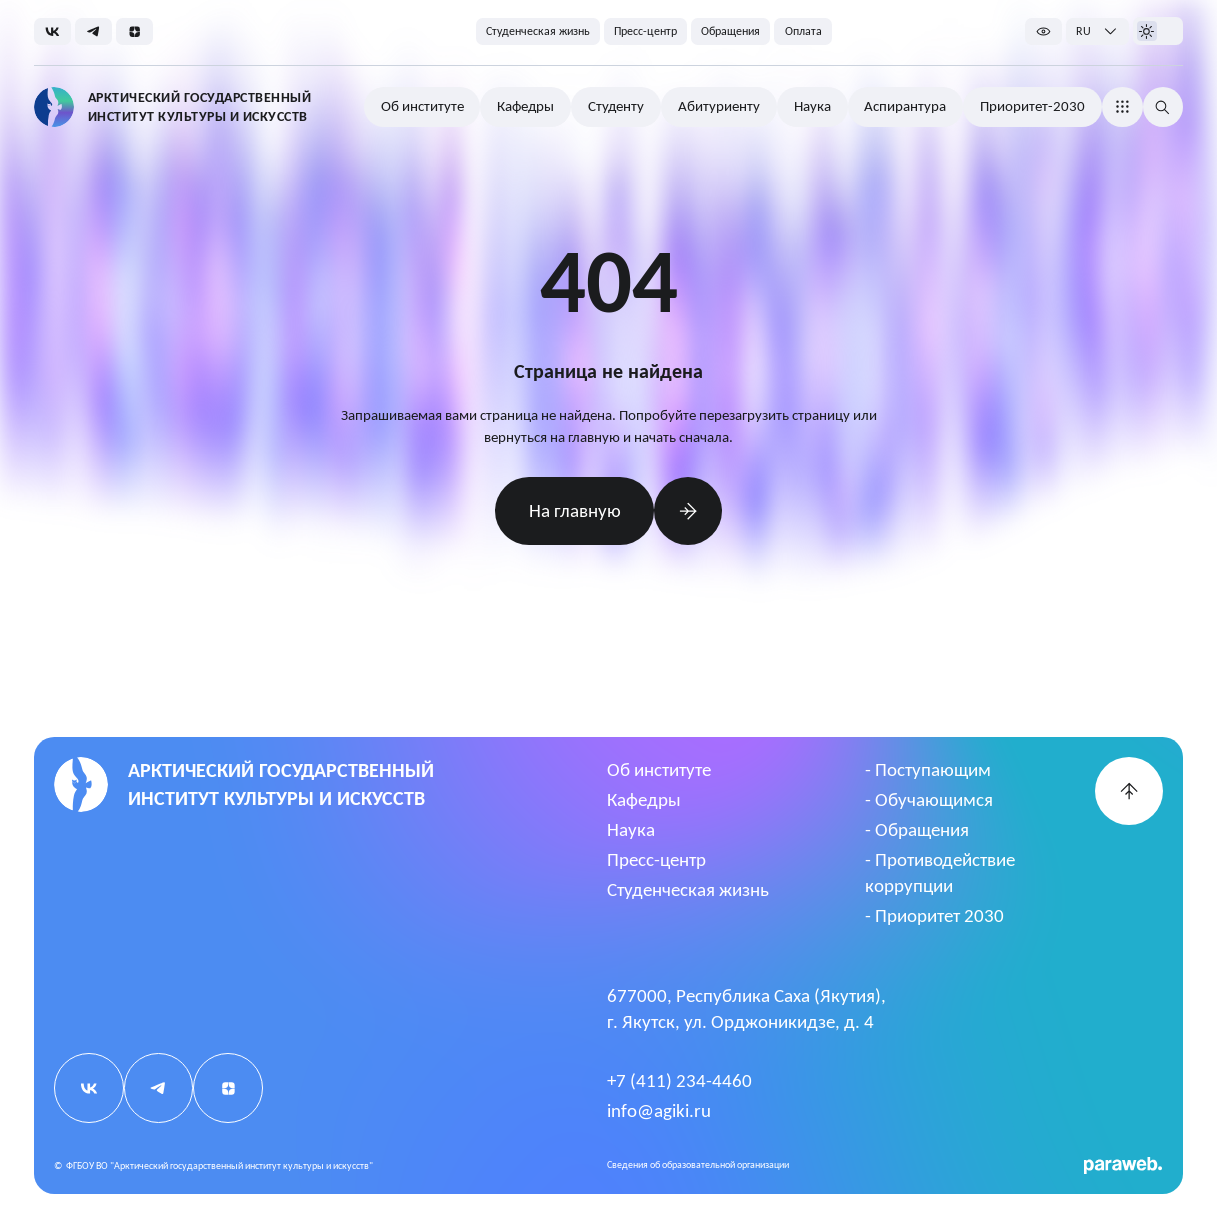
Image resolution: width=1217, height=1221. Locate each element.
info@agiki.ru (659, 1110)
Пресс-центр (656, 859)
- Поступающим (928, 769)
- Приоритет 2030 (934, 915)
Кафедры (644, 799)
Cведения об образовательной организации (698, 1164)
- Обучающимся (929, 799)
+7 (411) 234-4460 (679, 1080)
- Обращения (917, 829)
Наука (631, 829)
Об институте (659, 769)
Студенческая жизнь (688, 889)
